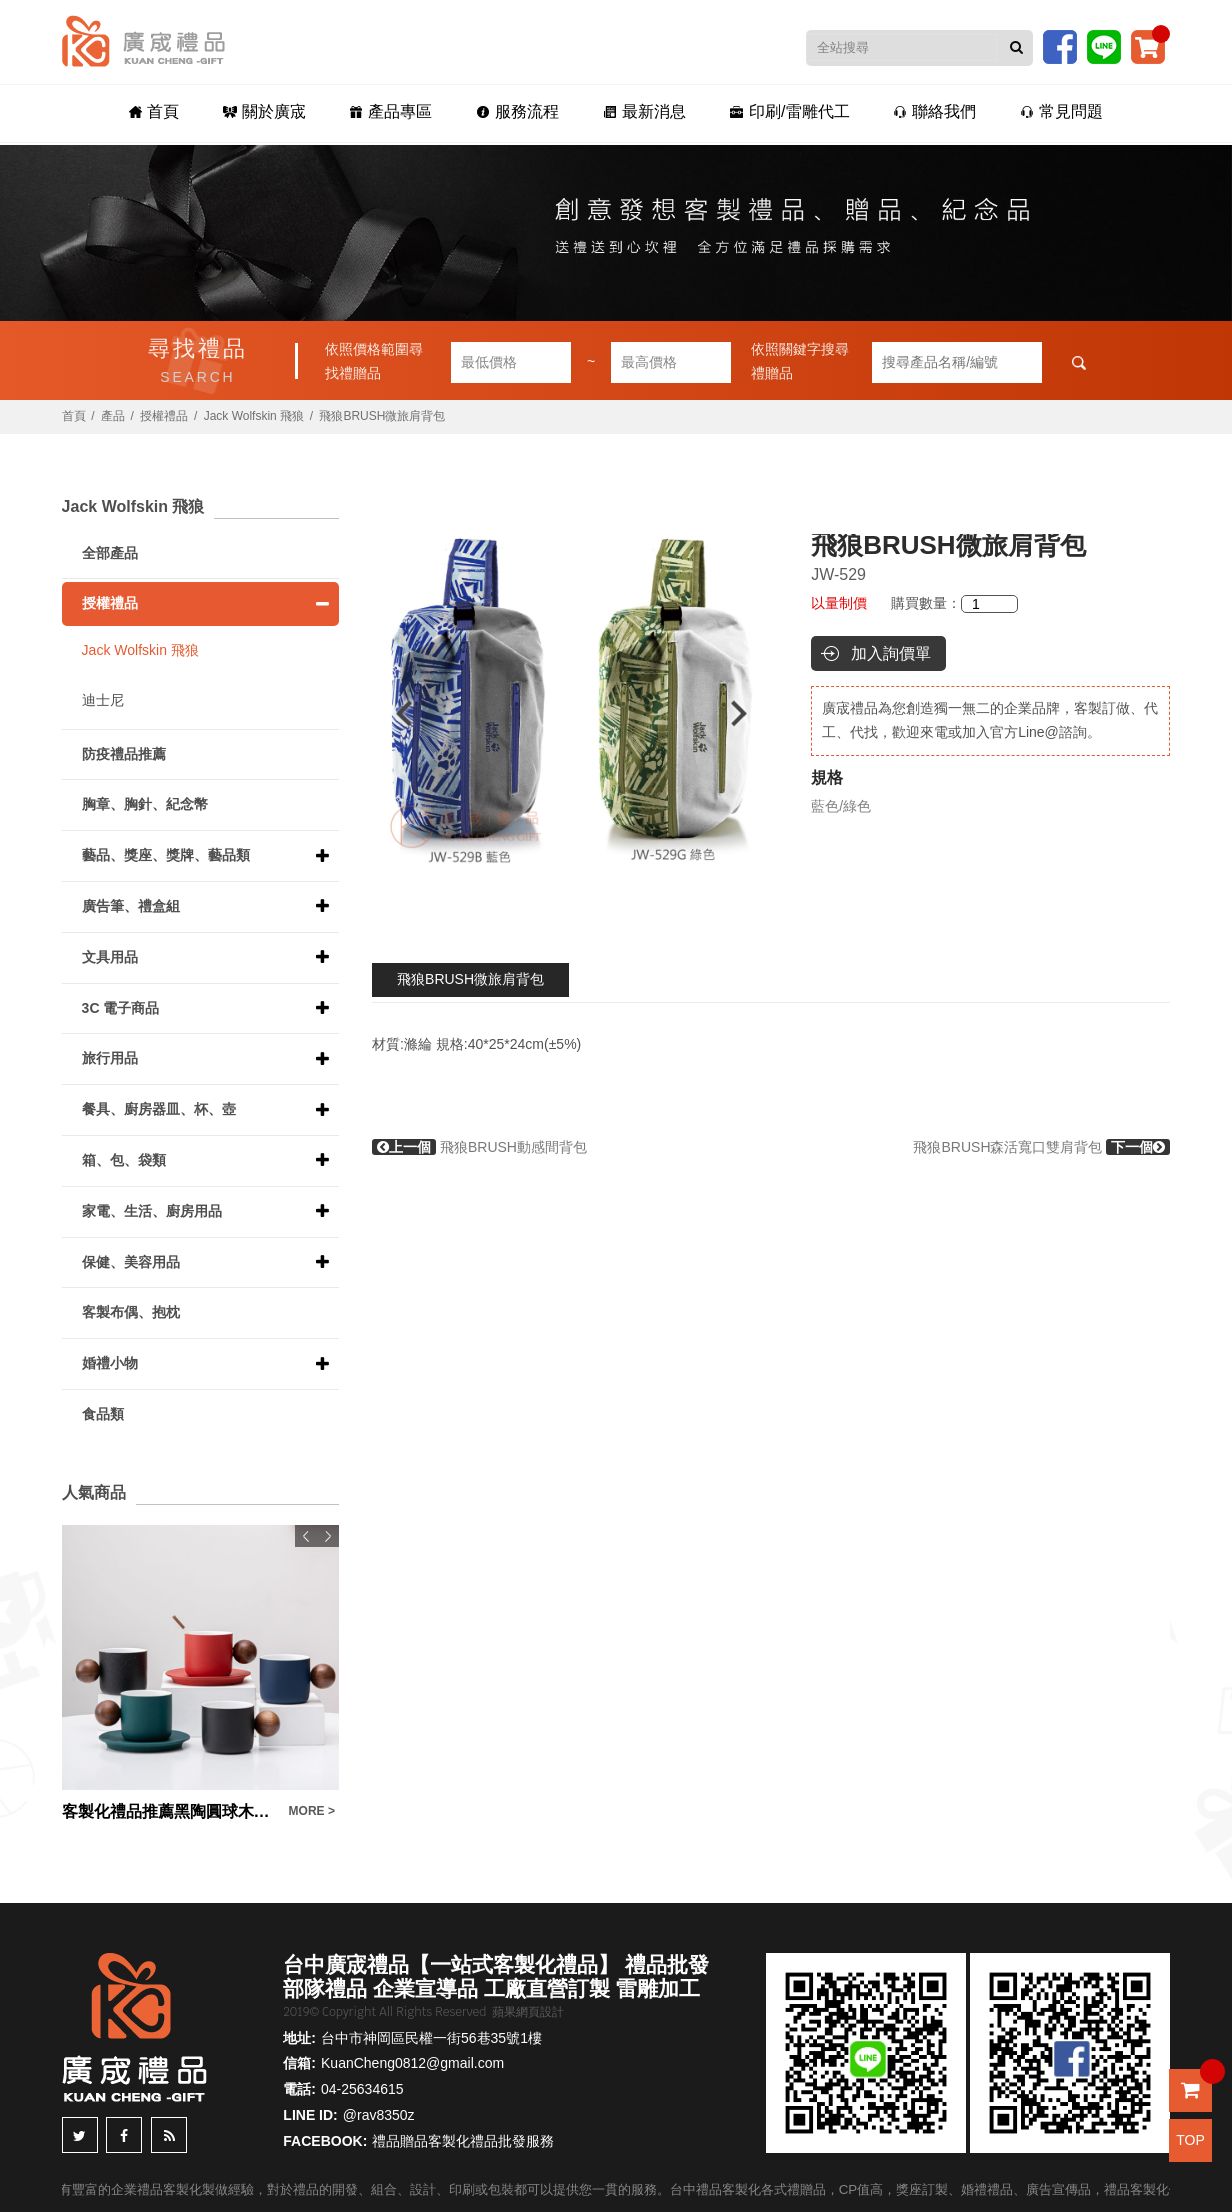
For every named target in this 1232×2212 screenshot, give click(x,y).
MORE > (312, 1811)
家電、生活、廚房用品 (152, 1211)
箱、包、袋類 (124, 1160)
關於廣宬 (264, 111)
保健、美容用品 (131, 1262)
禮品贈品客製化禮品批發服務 (463, 2141)
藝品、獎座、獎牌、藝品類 (166, 855)
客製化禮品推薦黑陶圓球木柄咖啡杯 (170, 1811)
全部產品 (110, 553)
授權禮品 (164, 416)
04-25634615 (362, 2089)
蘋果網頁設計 (528, 2012)
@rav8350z (379, 2115)
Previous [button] (394, 713)
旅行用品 (110, 1058)
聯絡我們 (934, 111)
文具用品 (110, 957)
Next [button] (748, 713)
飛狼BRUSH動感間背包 (479, 1147)
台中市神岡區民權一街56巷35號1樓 (431, 2038)
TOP (1190, 2140)
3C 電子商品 (121, 1008)
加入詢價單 (891, 653)
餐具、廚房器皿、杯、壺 (159, 1109)
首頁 (154, 111)
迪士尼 (103, 700)
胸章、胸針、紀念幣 (145, 804)
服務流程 (517, 111)
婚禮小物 (110, 1363)
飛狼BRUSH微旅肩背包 (470, 979)
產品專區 (390, 111)
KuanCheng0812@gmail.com (412, 2063)
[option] (571, 713)
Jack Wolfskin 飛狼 (254, 416)
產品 (113, 416)
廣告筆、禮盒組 (131, 906)
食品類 (103, 1414)
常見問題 (1061, 111)
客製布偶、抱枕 (131, 1312)
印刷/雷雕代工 (789, 111)
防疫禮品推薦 (124, 754)
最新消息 (644, 111)
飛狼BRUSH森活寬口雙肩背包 (1041, 1147)
